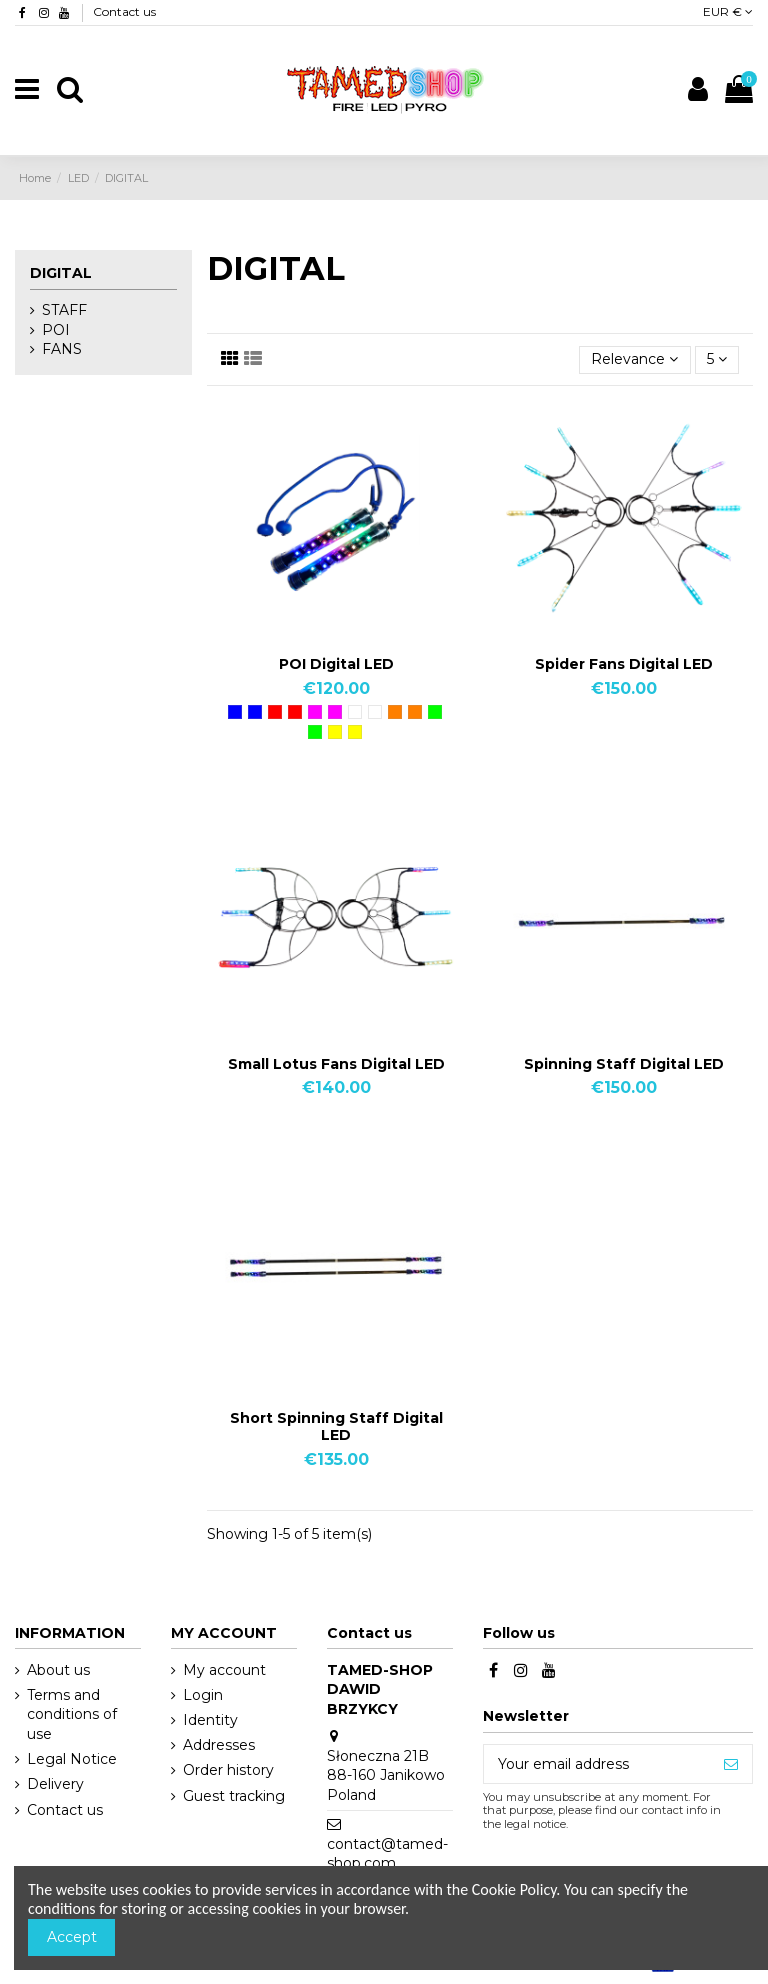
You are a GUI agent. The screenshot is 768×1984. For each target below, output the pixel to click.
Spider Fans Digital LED (624, 664)
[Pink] (315, 712)
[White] (355, 712)
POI (56, 330)
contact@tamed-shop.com (387, 1854)
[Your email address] (597, 1764)
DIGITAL (61, 273)
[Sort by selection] (634, 360)
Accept (72, 1937)
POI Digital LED (336, 664)
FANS (62, 349)
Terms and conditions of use (72, 1714)
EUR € (728, 11)
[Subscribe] (731, 1764)
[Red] (275, 712)
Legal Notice (72, 1759)
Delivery (55, 1784)
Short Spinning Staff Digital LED (336, 1426)
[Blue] (235, 712)
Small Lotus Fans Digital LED (336, 1064)
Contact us (124, 11)
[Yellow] (335, 732)
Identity (210, 1720)
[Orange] (395, 712)
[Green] (435, 712)
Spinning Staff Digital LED (624, 1064)
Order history (228, 1770)
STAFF (64, 310)
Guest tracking (234, 1796)
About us (58, 1670)
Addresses (219, 1745)
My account (224, 1670)
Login (203, 1695)
